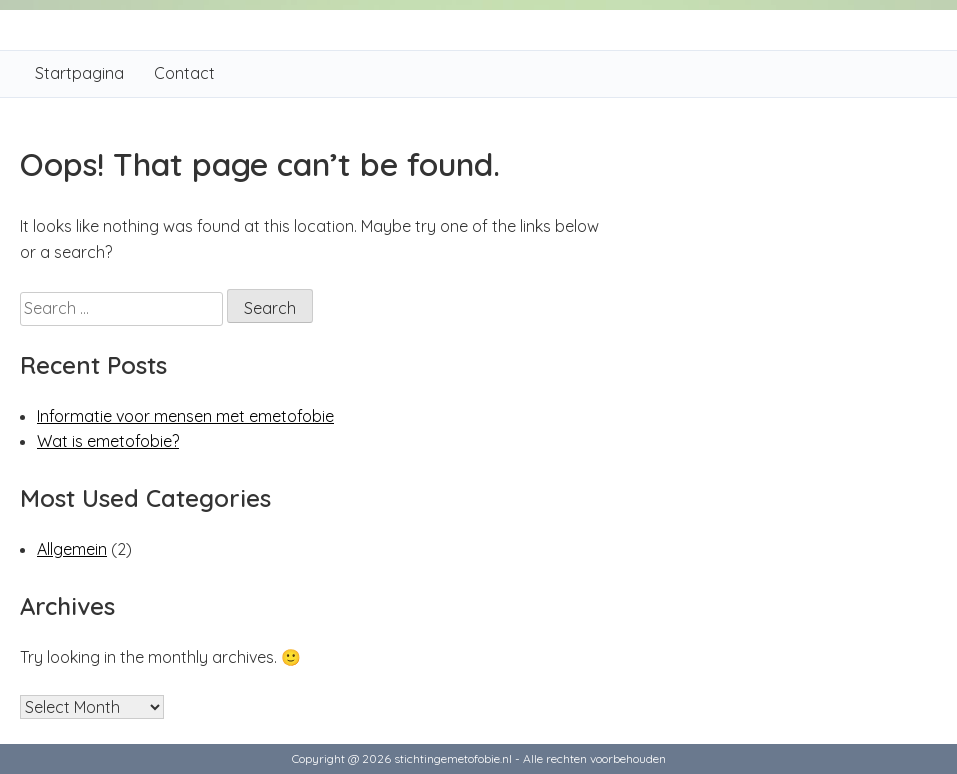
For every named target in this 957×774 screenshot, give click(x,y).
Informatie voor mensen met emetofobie (185, 416)
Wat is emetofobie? (108, 441)
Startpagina (79, 73)
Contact (184, 73)
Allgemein (72, 549)
